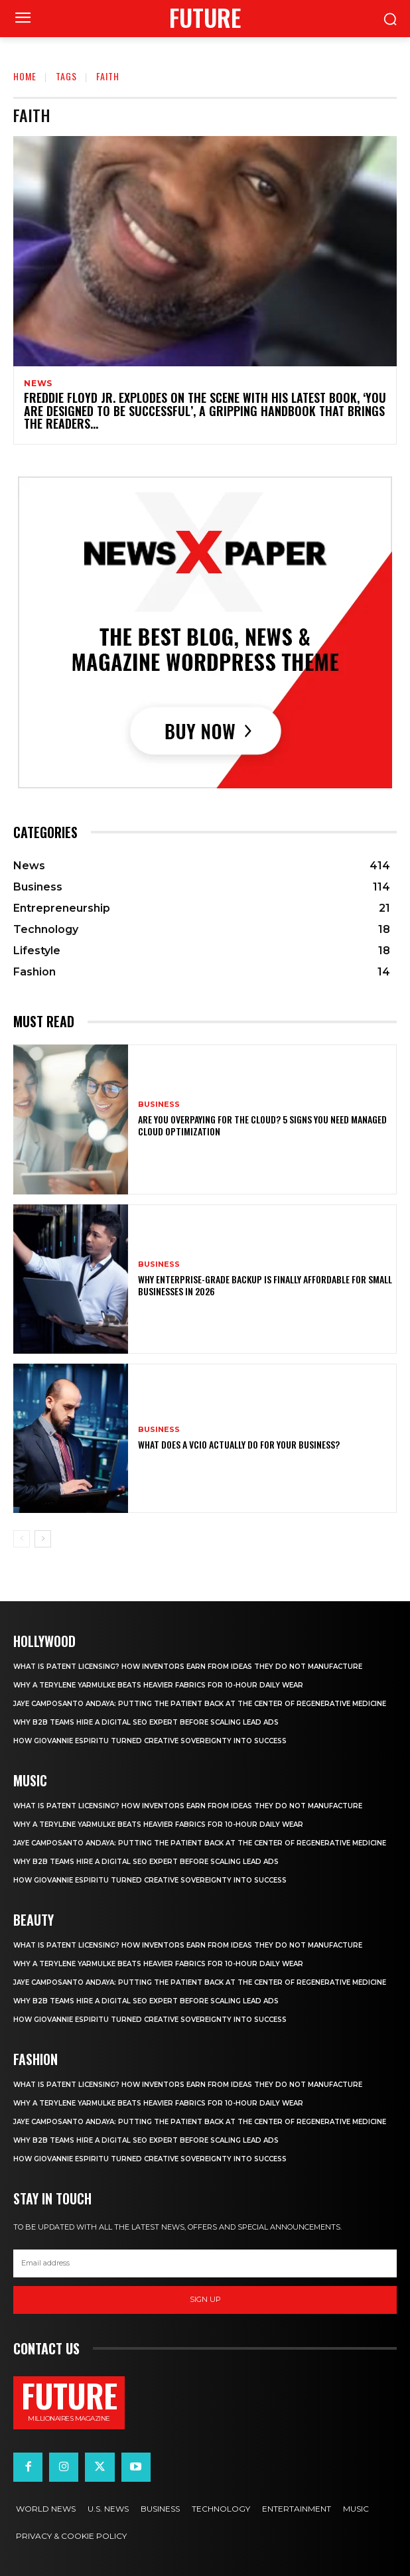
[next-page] (42, 1538)
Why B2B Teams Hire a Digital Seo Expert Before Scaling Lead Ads (146, 1722)
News (38, 384)
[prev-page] (21, 1538)
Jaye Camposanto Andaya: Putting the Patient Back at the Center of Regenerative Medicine (199, 1703)
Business (159, 1104)
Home (24, 76)
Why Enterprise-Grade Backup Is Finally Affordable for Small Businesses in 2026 (265, 1285)
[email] (205, 2263)
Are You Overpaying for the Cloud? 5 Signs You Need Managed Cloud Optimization (262, 1125)
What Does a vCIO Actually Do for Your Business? (239, 1444)
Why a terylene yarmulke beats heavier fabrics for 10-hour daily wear (158, 1685)
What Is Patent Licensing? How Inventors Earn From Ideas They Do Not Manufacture (187, 1666)
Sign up (205, 2299)
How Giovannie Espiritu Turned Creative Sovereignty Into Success (150, 1741)
